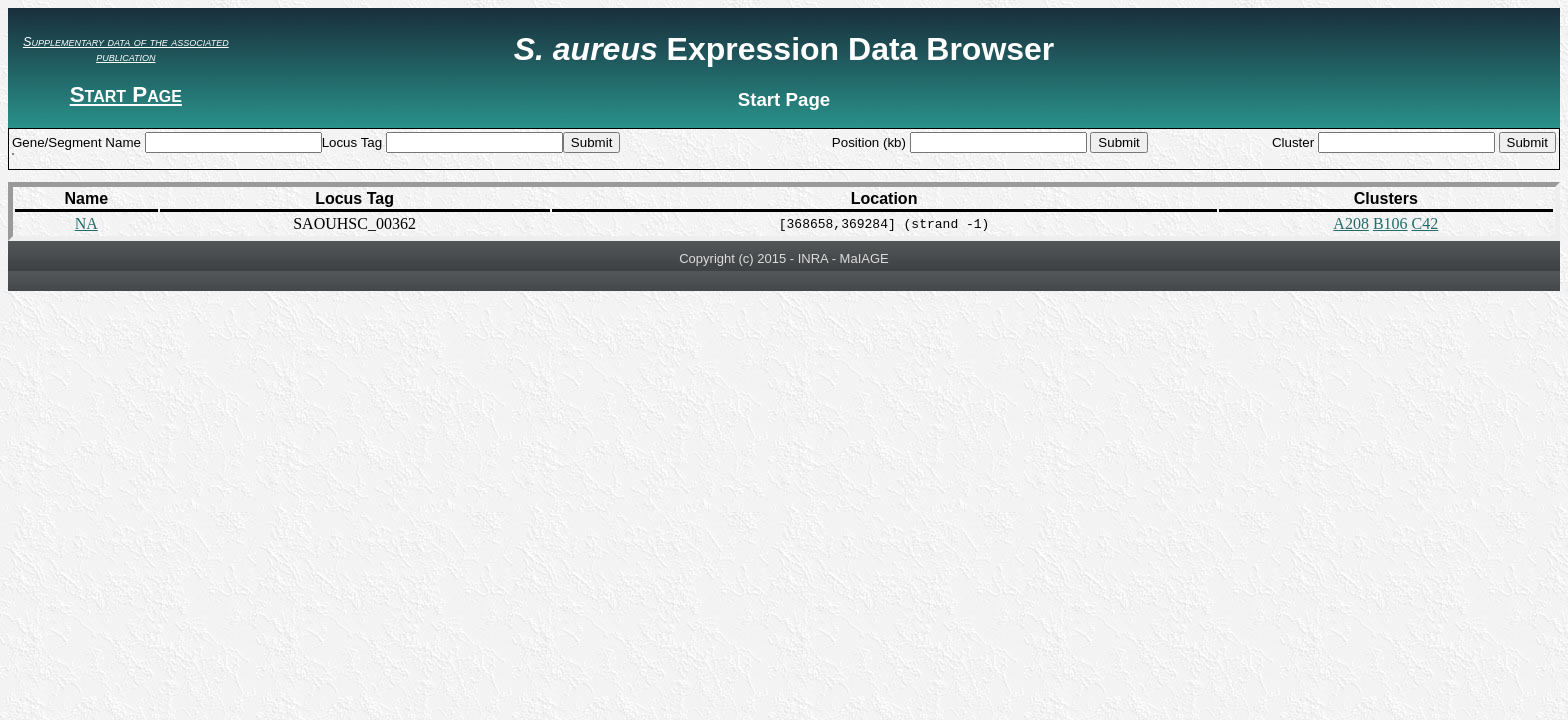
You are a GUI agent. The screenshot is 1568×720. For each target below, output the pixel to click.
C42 (1425, 223)
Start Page (126, 94)
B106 (1390, 223)
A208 (1351, 223)
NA (86, 223)
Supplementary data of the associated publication (126, 49)
